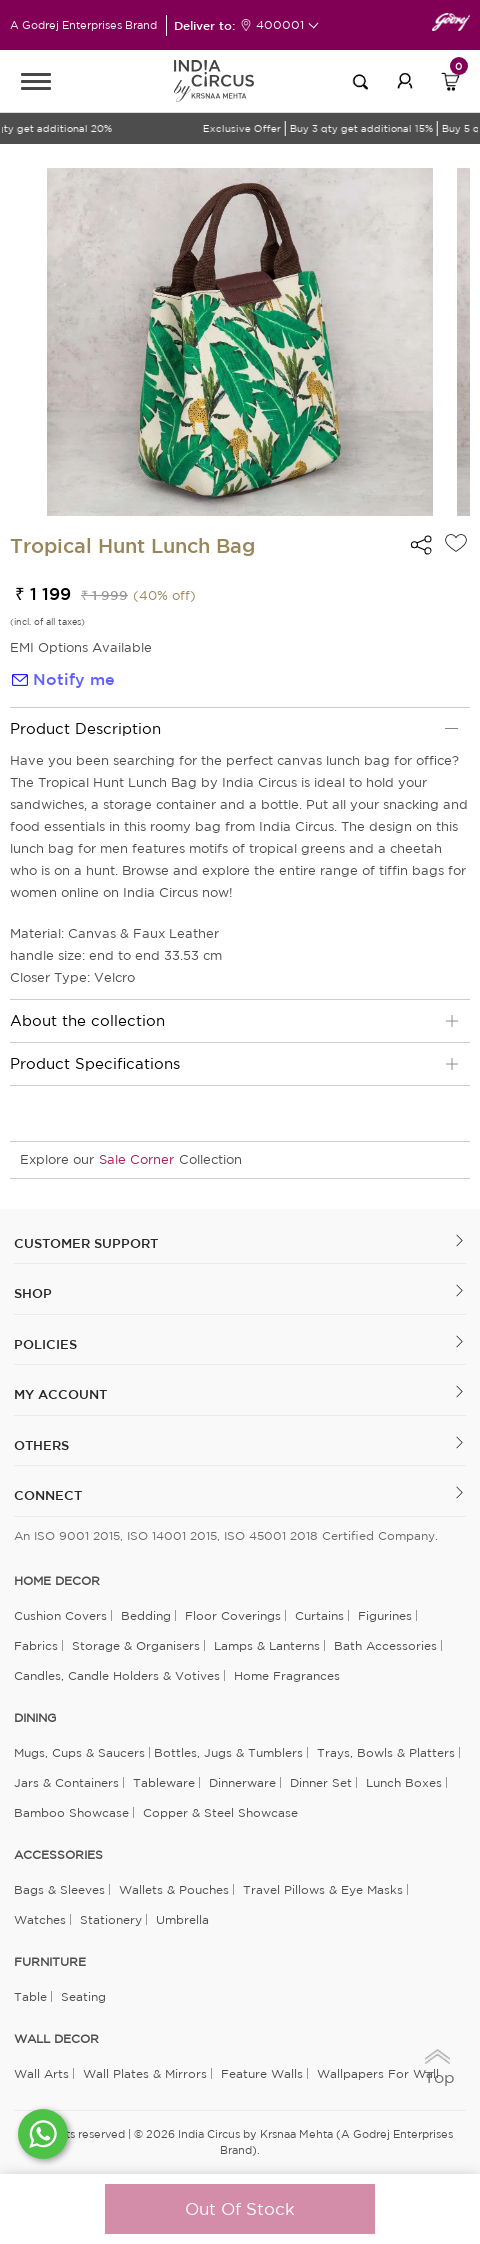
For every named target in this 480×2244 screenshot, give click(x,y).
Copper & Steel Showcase (220, 1812)
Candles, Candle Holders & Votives (117, 1675)
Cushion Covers (60, 1615)
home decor (57, 1581)
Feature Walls (262, 2073)
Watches (40, 1919)
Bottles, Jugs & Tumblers (228, 1752)
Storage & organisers (136, 1645)
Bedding (146, 1615)
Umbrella (182, 1919)
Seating (83, 1996)
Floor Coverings (233, 1615)
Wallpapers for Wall (378, 2073)
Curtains (319, 1615)
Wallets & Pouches (174, 1889)
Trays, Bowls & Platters (386, 1752)
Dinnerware (242, 1782)
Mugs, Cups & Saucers (79, 1752)
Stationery (111, 1919)
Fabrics (36, 1645)
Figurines (385, 1615)
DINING (35, 1718)
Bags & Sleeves (59, 1889)
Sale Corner (136, 1159)
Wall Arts (41, 2073)
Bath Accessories (385, 1645)
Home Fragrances (287, 1675)
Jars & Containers (66, 1782)
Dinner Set (321, 1782)
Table (30, 1996)
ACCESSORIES (58, 1855)
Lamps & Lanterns (267, 1645)
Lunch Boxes (404, 1782)
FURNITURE (50, 1962)
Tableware (164, 1782)
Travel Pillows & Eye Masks (323, 1889)
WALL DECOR (56, 2039)
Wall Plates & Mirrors (145, 2073)
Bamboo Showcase (71, 1812)
